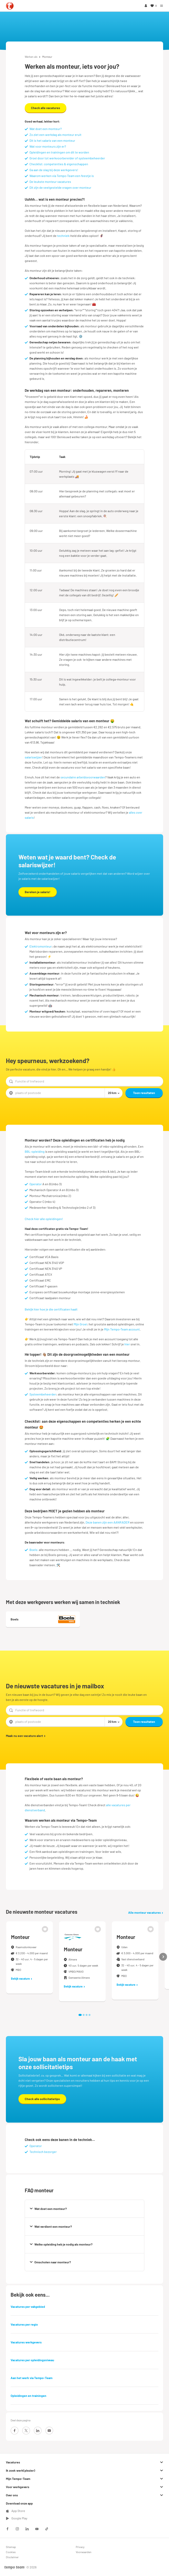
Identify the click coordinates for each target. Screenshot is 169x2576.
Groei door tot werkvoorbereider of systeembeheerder (67, 158)
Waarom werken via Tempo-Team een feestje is (61, 176)
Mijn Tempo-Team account (122, 1329)
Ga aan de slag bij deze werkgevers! (53, 170)
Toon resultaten (144, 1093)
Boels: (33, 1550)
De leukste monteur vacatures (50, 181)
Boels (45, 1619)
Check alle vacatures (45, 108)
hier (127, 1344)
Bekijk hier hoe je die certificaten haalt (51, 1309)
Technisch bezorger (43, 2152)
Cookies (11, 2552)
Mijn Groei (80, 1324)
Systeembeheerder (42, 1394)
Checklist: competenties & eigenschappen (58, 164)
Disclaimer (12, 2557)
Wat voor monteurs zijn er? (47, 146)
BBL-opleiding (35, 1151)
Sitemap (11, 2547)
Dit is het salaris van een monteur (52, 140)
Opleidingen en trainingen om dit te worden (59, 152)
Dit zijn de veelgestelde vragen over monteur (60, 187)
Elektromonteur (40, 946)
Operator (35, 1184)
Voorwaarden (83, 2552)
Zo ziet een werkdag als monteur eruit (55, 134)
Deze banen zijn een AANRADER (108, 1522)
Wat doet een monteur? (45, 129)
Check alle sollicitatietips (42, 2099)
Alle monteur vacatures (145, 1912)
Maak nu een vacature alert (24, 1735)
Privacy (80, 2547)
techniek (63, 235)
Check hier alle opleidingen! (44, 1219)
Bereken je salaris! (37, 892)
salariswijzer (33, 757)
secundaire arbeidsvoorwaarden (82, 777)
